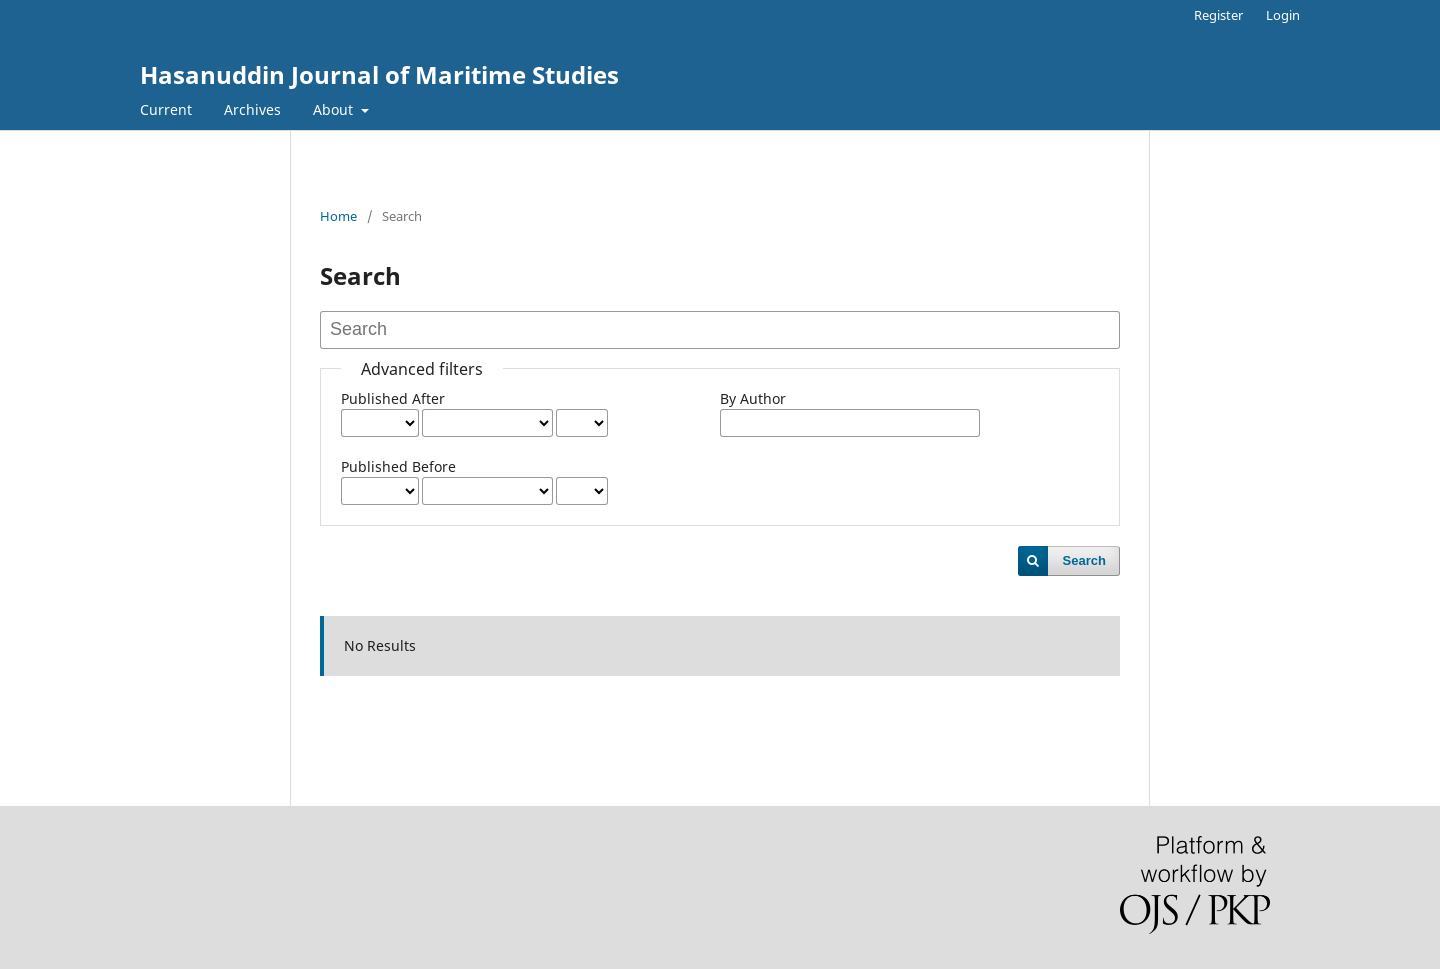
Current (166, 109)
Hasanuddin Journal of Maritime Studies (379, 74)
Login (1283, 15)
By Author (753, 398)
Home (338, 216)
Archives (252, 109)
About (335, 109)
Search (1084, 560)
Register (1218, 15)
